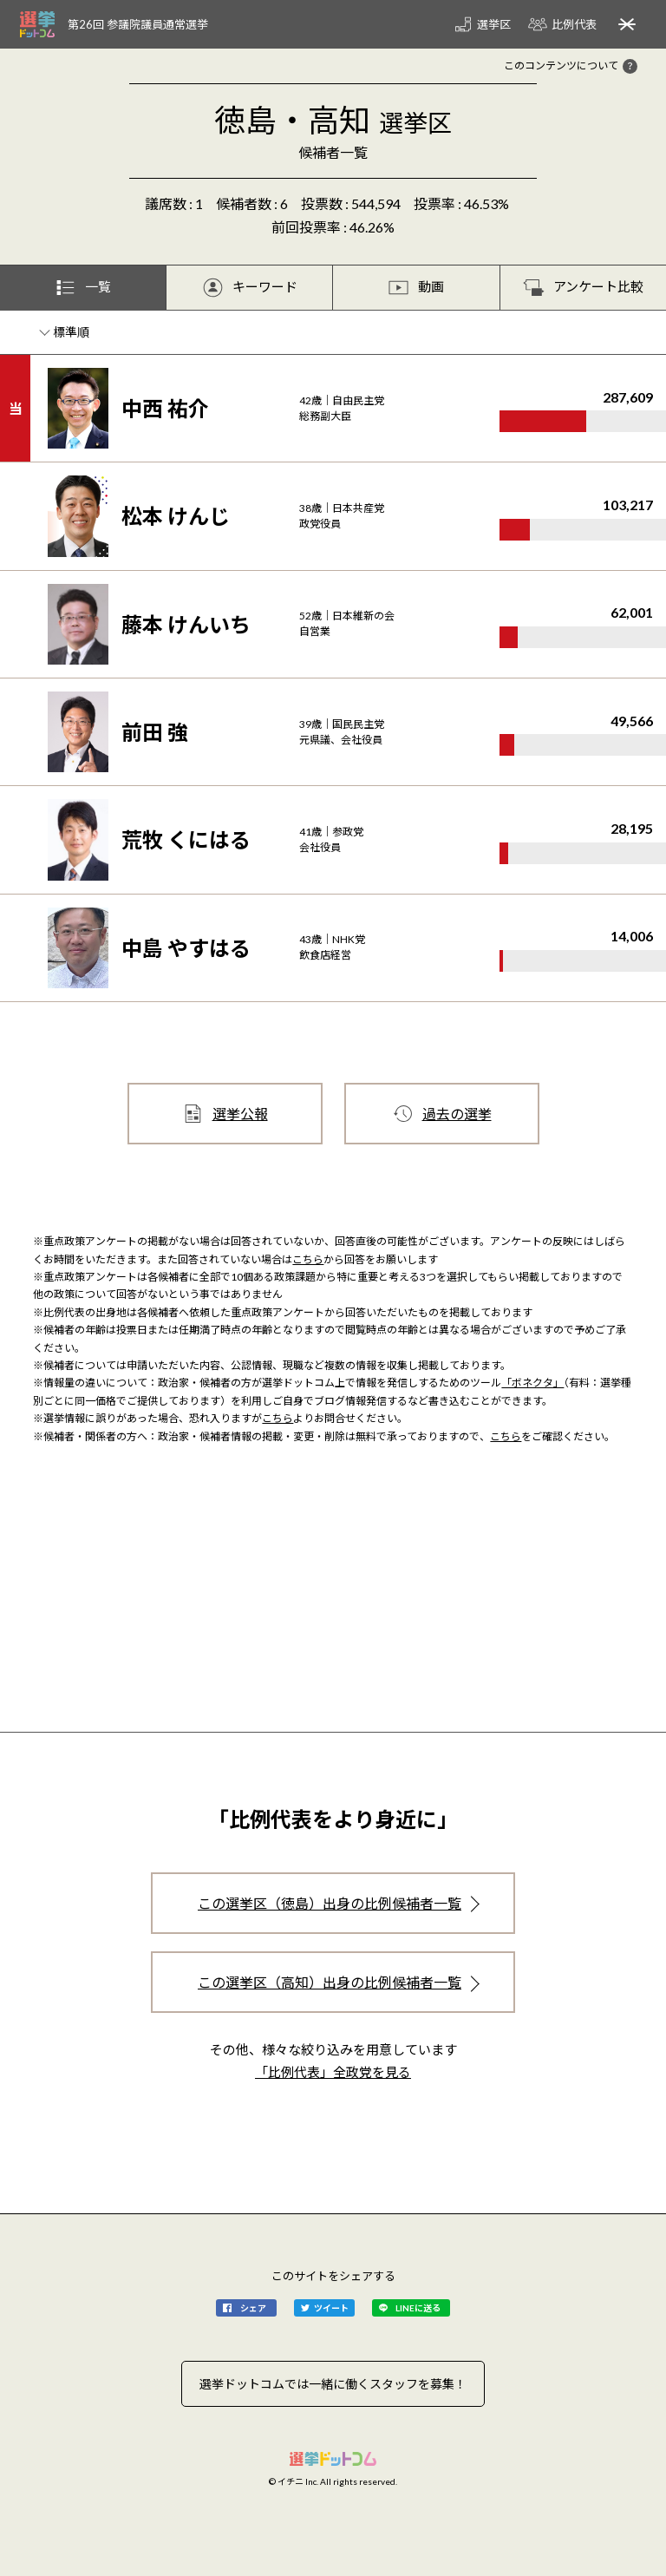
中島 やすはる (186, 947)
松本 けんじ (175, 515)
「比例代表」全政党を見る (333, 2072)
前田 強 (154, 731)
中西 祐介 (165, 408)
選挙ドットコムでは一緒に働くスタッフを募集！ (333, 2383)
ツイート (331, 2308)
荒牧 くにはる (186, 839)
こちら (307, 1259)
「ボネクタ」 (532, 1382)
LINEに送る (418, 2308)
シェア (253, 2308)
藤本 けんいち (186, 624)
